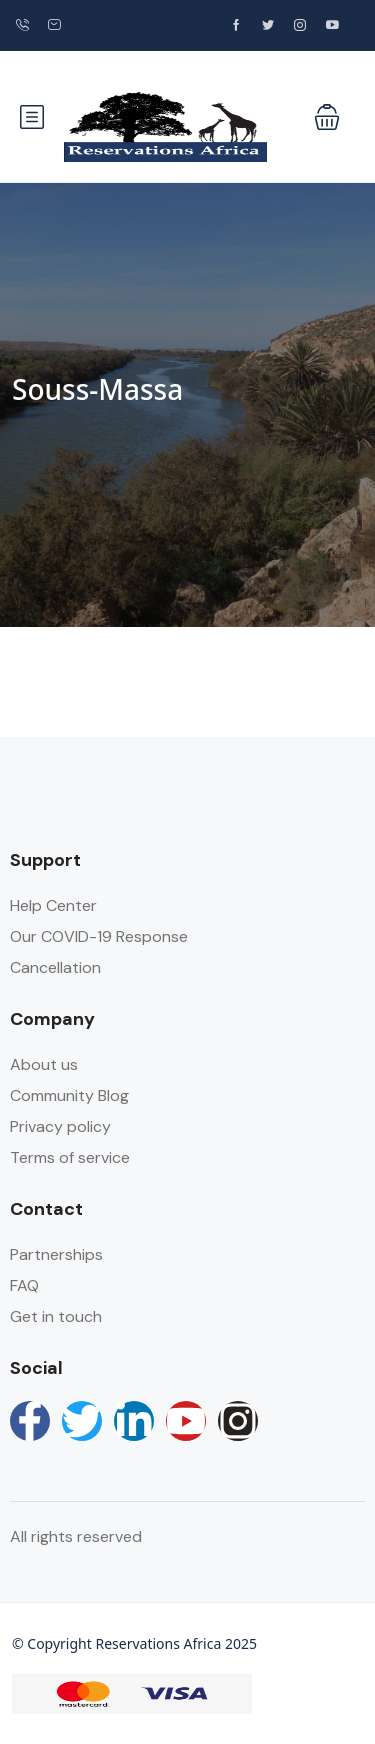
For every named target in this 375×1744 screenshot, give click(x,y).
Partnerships (56, 1254)
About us (44, 1064)
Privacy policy (60, 1126)
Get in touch (56, 1316)
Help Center (53, 905)
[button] (327, 117)
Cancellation (55, 967)
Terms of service (70, 1157)
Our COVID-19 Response (99, 936)
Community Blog (69, 1095)
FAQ (24, 1285)
